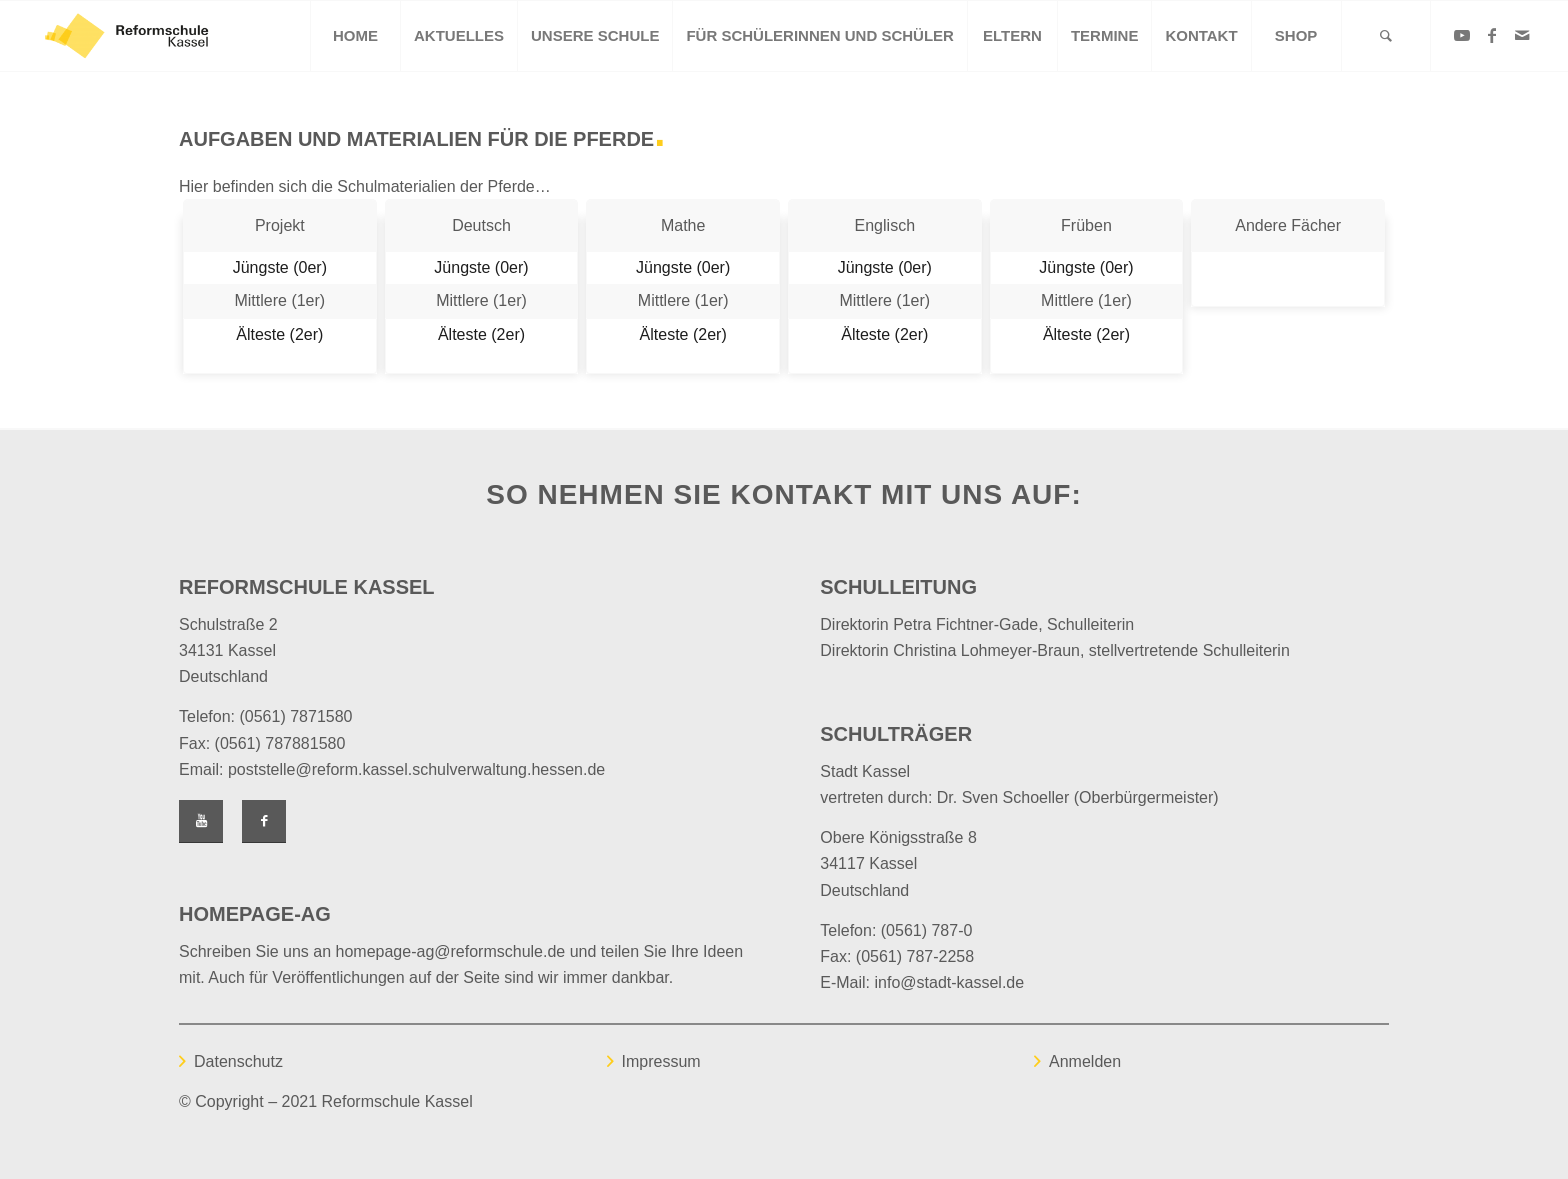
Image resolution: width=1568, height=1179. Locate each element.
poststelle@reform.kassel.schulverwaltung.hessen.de (416, 769)
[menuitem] (355, 36)
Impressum (661, 1061)
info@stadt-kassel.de (950, 982)
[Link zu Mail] (1522, 35)
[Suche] (1386, 36)
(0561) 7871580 (295, 716)
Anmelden (1085, 1061)
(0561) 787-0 (927, 930)
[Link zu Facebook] (1492, 35)
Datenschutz (238, 1061)
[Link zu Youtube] (1462, 35)
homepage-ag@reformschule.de (451, 951)
